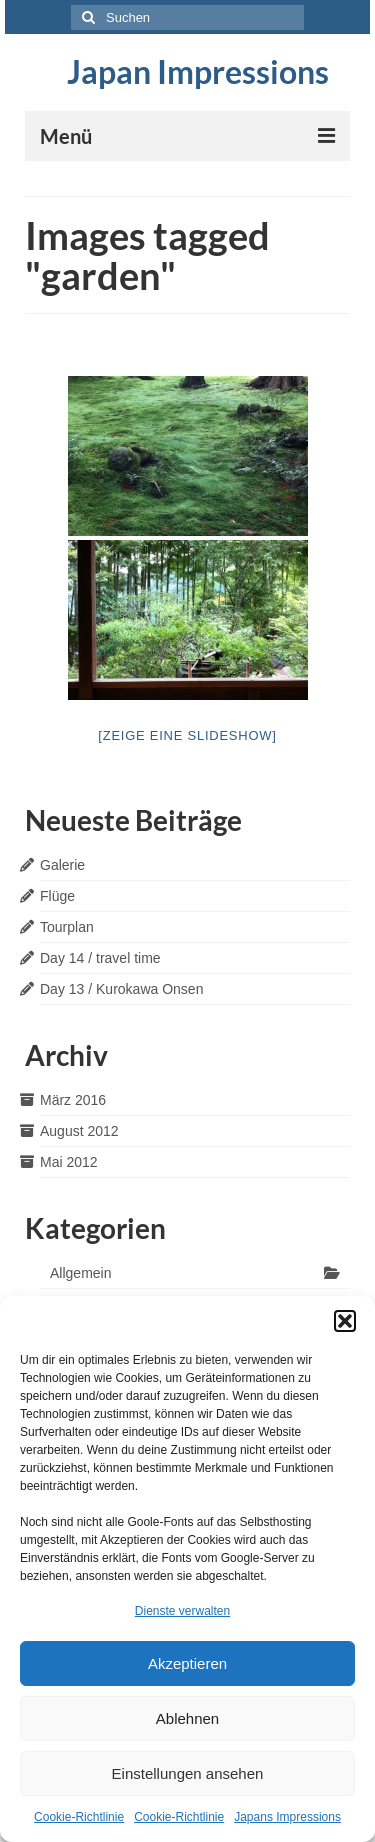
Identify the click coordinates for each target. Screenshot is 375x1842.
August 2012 (79, 1131)
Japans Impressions (287, 1817)
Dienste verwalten (182, 1611)
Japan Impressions (198, 71)
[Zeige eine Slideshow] (187, 735)
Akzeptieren (187, 1663)
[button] (345, 1321)
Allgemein (80, 1273)
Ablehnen (187, 1718)
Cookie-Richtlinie (79, 1817)
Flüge (57, 896)
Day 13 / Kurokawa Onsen (121, 989)
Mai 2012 (69, 1162)
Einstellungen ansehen (188, 1773)
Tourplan (67, 927)
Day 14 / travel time (100, 958)
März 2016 (73, 1100)
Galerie (62, 865)
